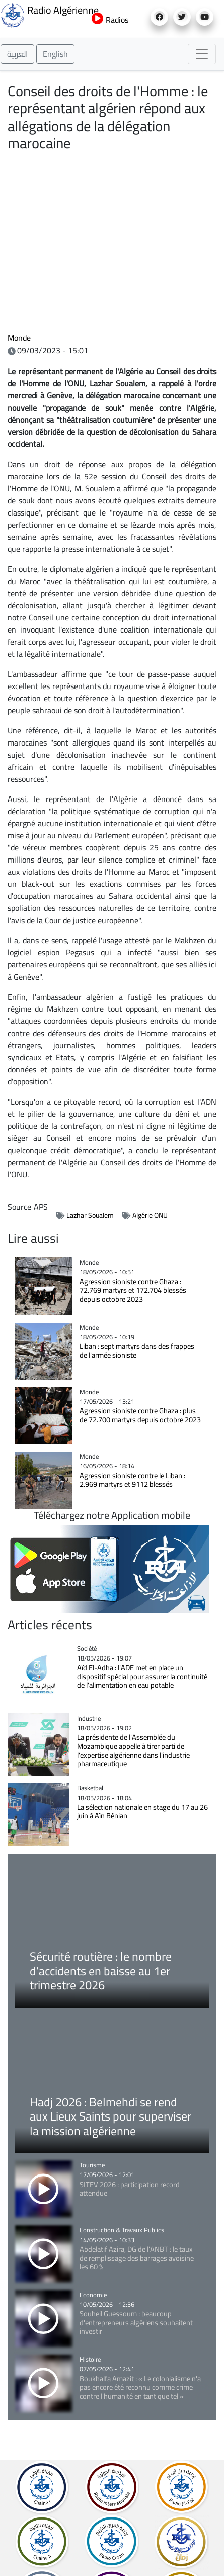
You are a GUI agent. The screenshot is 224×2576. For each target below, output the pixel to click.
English (55, 54)
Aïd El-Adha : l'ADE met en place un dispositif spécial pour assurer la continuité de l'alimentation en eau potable (142, 1676)
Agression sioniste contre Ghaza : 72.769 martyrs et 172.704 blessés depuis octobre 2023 (133, 1290)
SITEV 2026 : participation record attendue (130, 2189)
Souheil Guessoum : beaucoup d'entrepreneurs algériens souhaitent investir (136, 2322)
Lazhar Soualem (90, 1215)
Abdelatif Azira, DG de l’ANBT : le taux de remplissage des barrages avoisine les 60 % (137, 2257)
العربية (17, 54)
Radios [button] (110, 19)
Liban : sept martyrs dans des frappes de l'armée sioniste (137, 1350)
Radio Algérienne (43, 14)
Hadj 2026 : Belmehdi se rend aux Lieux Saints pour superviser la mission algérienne (110, 2116)
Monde (19, 338)
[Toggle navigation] (202, 54)
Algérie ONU (150, 1215)
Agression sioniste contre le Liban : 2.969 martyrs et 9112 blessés (132, 1480)
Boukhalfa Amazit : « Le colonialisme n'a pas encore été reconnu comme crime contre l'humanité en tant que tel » (140, 2387)
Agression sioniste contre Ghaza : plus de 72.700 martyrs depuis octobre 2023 (140, 1415)
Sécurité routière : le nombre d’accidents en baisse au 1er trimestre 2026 (101, 1970)
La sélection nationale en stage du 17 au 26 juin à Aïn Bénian (142, 1811)
